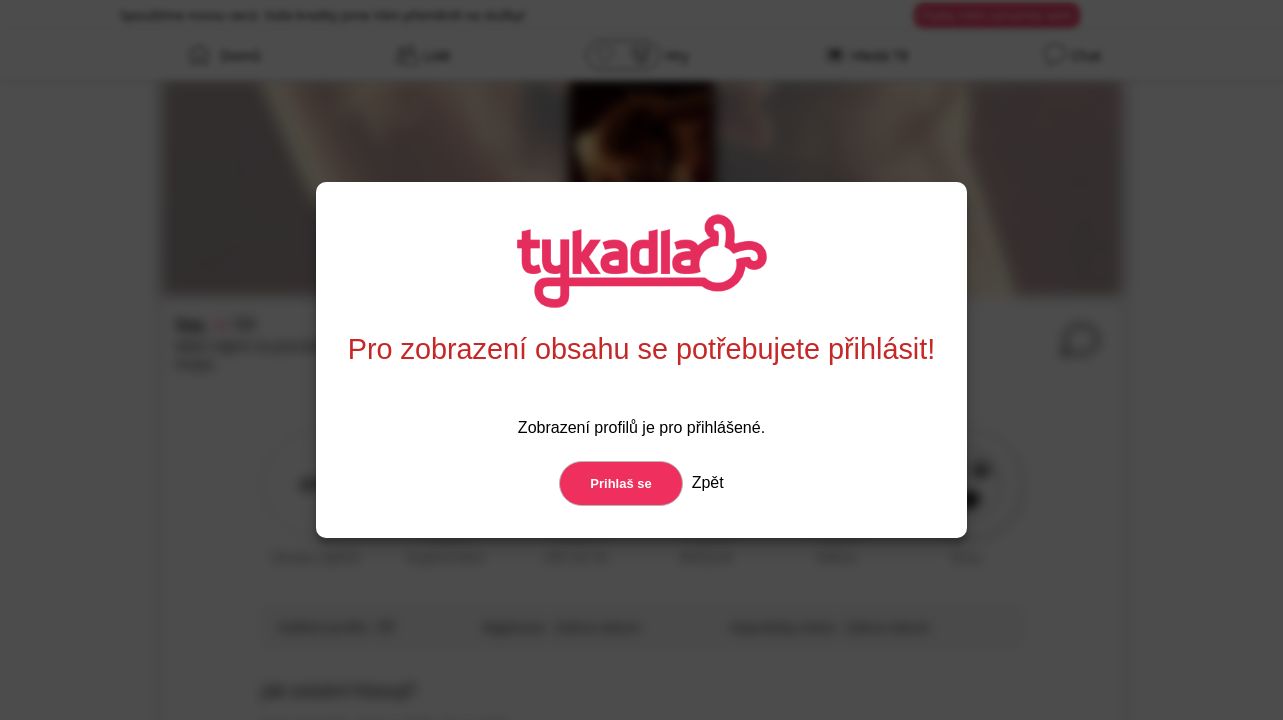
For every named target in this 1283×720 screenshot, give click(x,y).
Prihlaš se (620, 483)
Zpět (705, 482)
